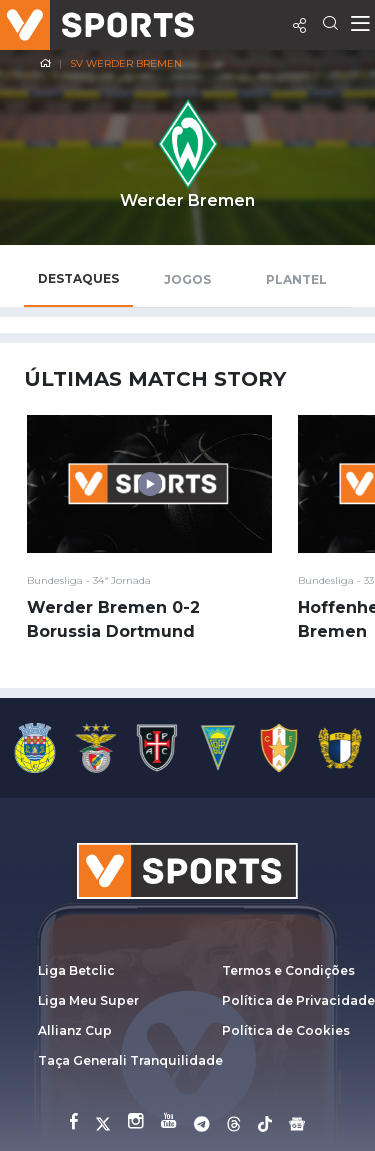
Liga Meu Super (88, 1000)
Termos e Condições (288, 970)
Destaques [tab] (78, 278)
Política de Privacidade (298, 1000)
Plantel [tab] (296, 279)
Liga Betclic (76, 970)
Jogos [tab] (187, 279)
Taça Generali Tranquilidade (130, 1060)
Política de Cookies (286, 1030)
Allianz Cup (75, 1030)
